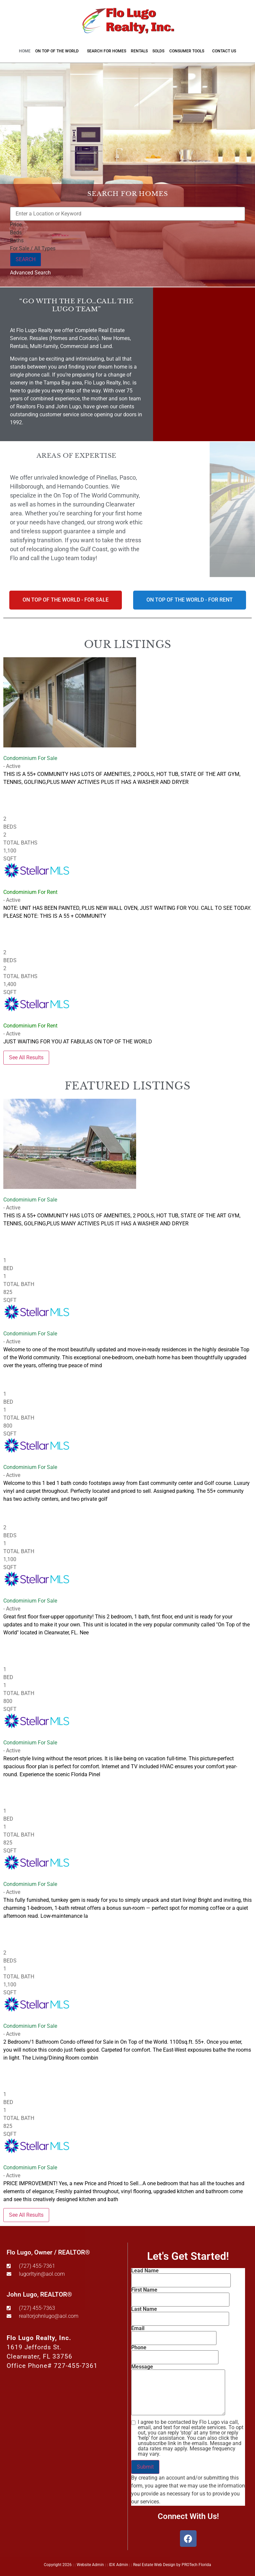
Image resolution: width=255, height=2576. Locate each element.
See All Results (26, 1057)
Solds (158, 51)
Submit (145, 2467)
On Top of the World (58, 51)
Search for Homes (106, 51)
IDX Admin (118, 2564)
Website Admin (90, 2564)
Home (25, 51)
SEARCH (26, 259)
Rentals (139, 51)
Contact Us (224, 51)
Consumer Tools (188, 51)
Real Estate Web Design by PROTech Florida (172, 2564)
